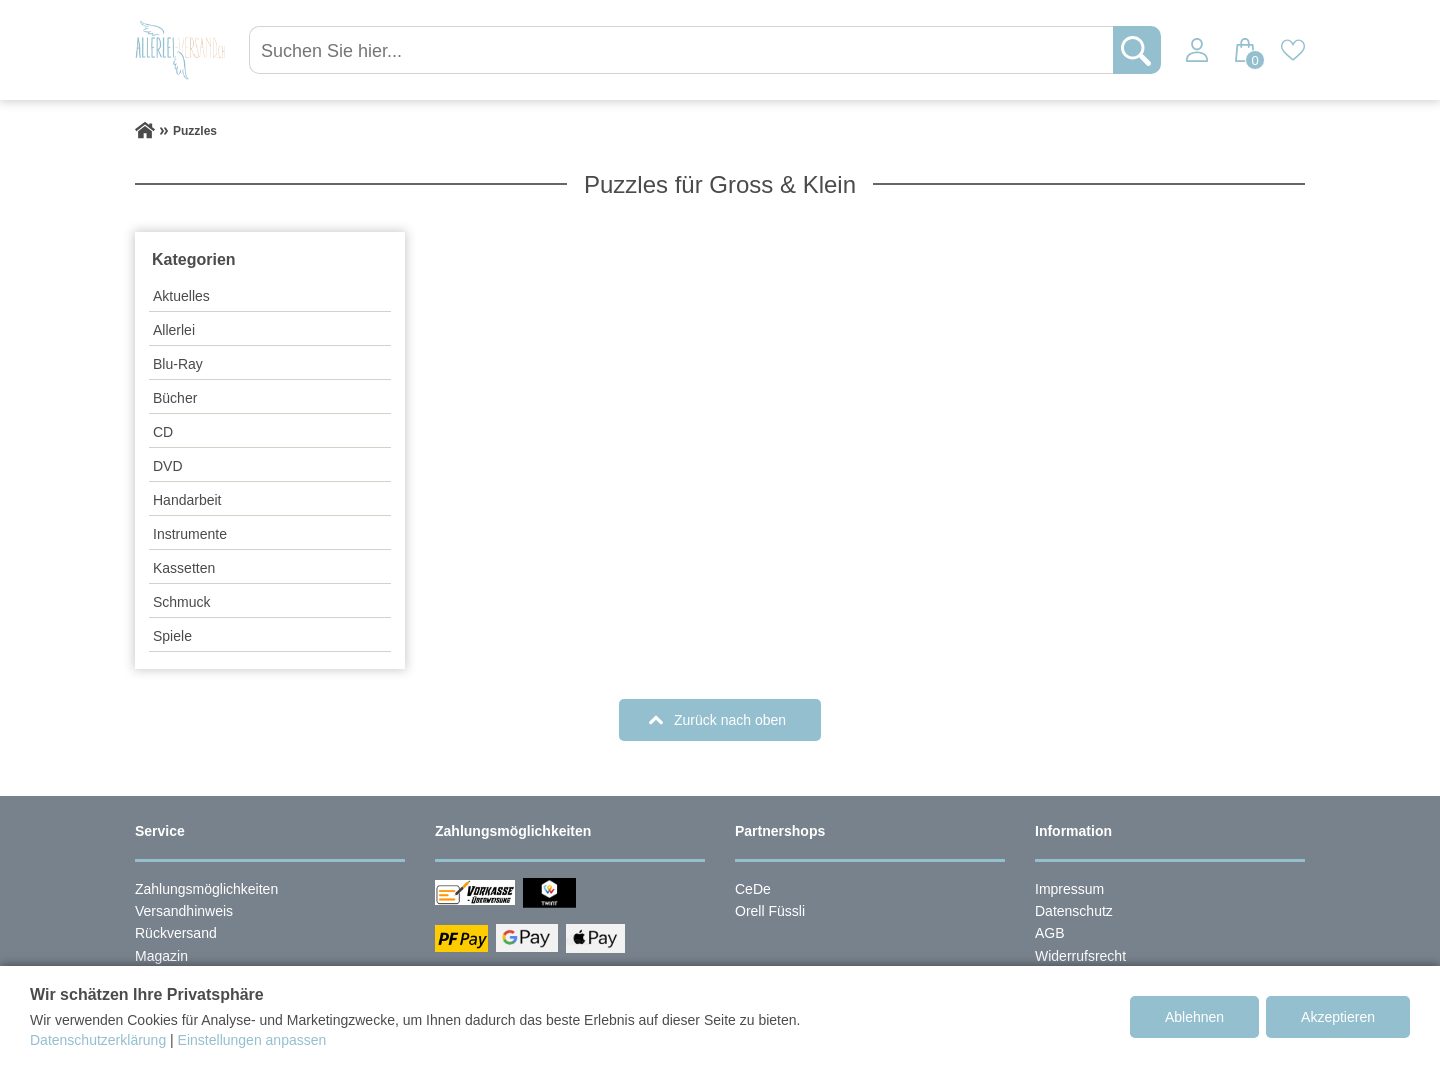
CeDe (753, 889)
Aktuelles (181, 296)
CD (163, 432)
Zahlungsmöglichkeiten (206, 889)
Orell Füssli (770, 911)
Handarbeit (187, 500)
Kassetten (184, 568)
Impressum (1069, 889)
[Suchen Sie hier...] (683, 50)
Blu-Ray (178, 364)
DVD (168, 466)
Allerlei (174, 330)
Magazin (161, 956)
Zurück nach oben (730, 720)
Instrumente (190, 534)
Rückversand (176, 933)
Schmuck (182, 602)
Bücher (175, 398)
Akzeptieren (1338, 1017)
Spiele (172, 636)
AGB (1050, 933)
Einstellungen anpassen (252, 1040)
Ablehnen (1194, 1017)
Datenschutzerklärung (98, 1040)
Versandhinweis (184, 911)
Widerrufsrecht (1080, 956)
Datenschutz (1074, 911)
